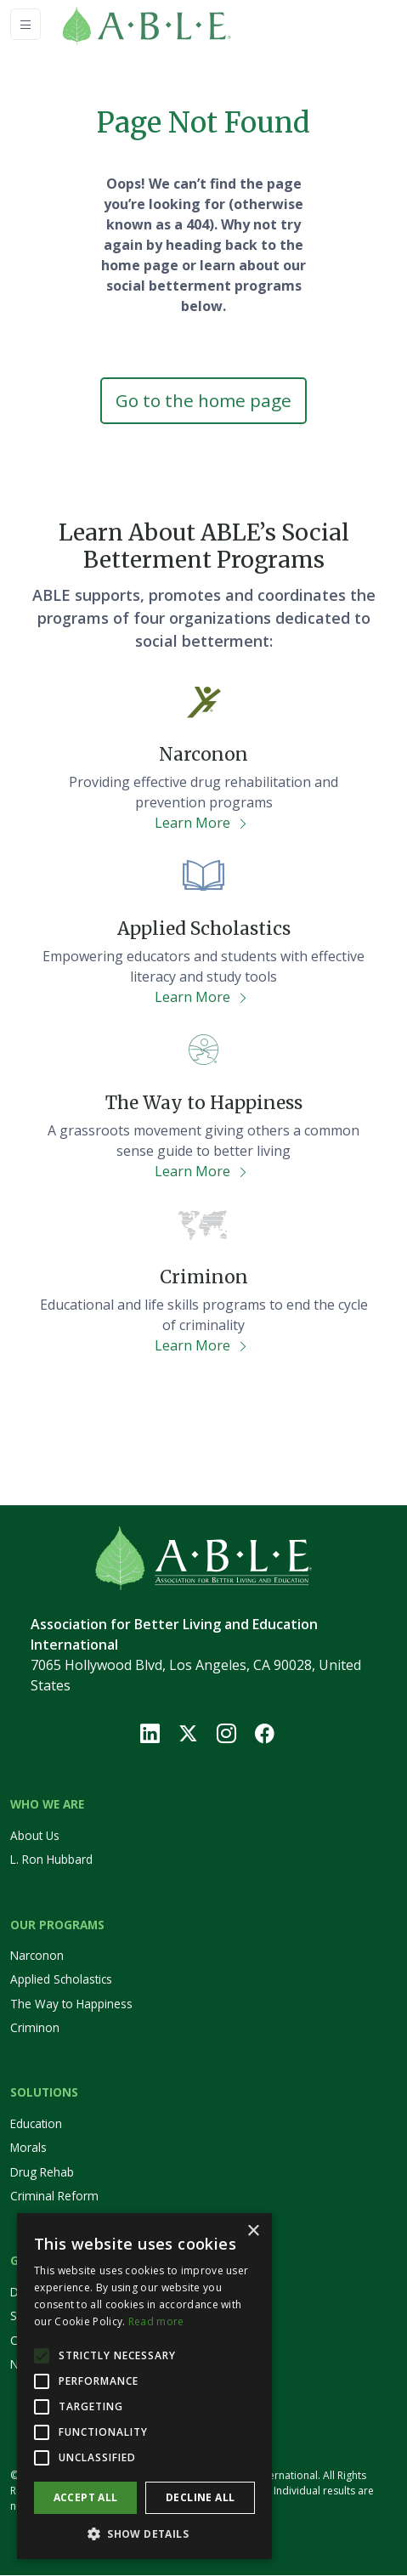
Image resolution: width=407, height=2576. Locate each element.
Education (36, 2123)
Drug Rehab (42, 2172)
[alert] (144, 2386)
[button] (144, 2533)
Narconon (37, 1955)
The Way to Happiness (71, 2004)
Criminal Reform (54, 2196)
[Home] (171, 24)
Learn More (202, 823)
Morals (28, 2148)
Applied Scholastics (61, 1980)
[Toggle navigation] (25, 23)
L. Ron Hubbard (51, 1859)
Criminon (34, 2027)
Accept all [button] (86, 2497)
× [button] (252, 2231)
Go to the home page (203, 400)
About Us (34, 1835)
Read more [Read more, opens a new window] (156, 2321)
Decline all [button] (200, 2497)
